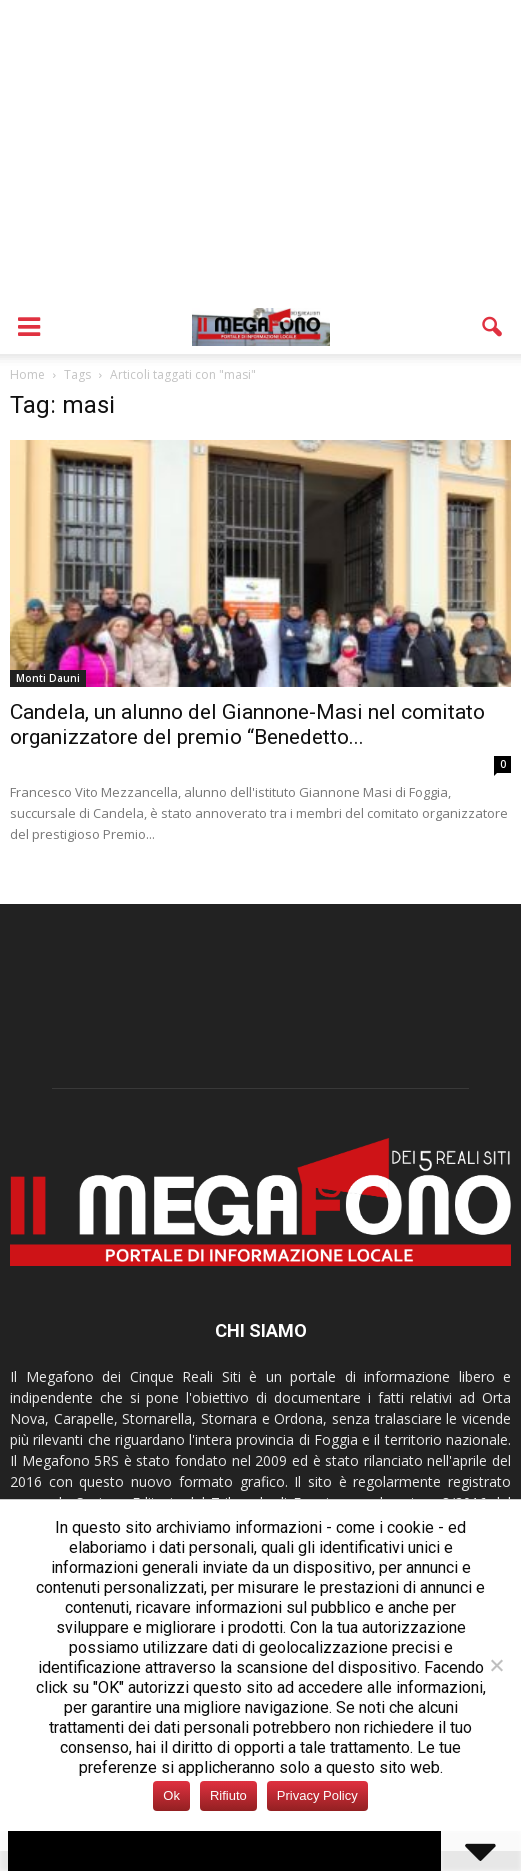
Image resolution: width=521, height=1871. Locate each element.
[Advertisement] (260, 150)
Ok (171, 1795)
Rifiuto (228, 1795)
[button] (493, 327)
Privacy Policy (317, 1795)
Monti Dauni (48, 678)
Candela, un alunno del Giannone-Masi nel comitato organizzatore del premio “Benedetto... (247, 724)
